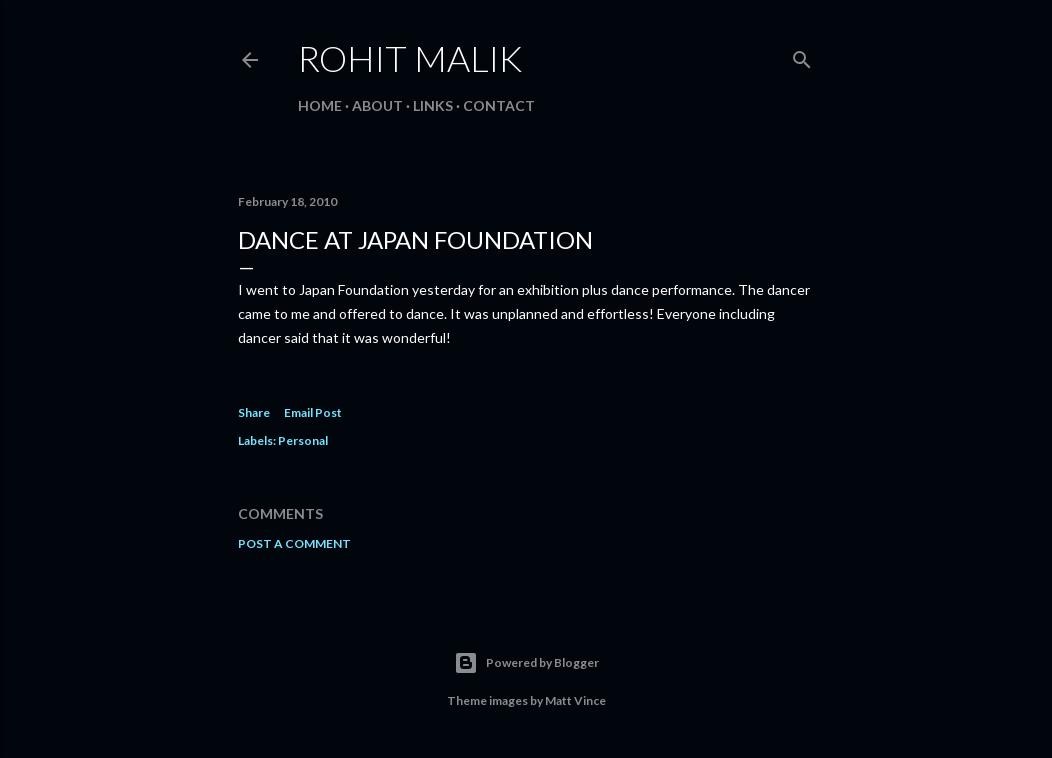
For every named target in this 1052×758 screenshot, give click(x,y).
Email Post (313, 412)
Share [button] (254, 412)
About (377, 105)
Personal (303, 440)
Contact (499, 105)
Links (433, 105)
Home (320, 105)
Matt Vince (575, 700)
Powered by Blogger (526, 663)
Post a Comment (294, 543)
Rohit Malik (410, 58)
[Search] (802, 55)
